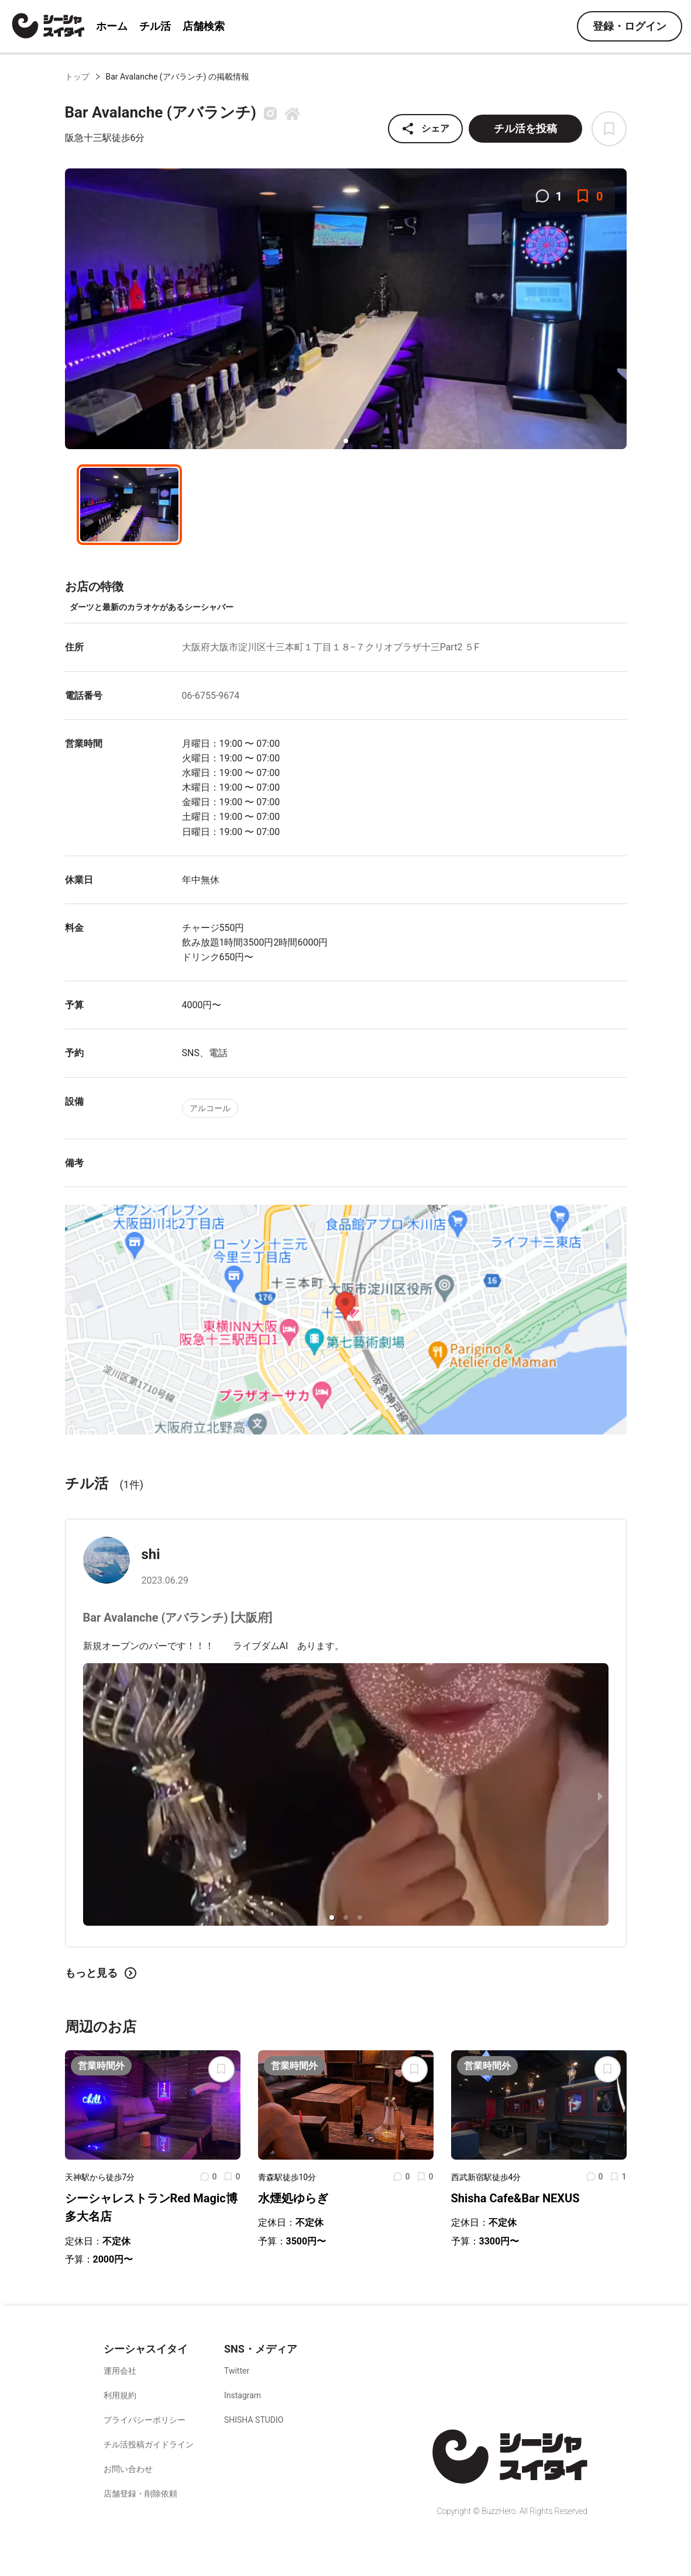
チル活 (155, 26)
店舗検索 (204, 26)
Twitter (236, 2370)
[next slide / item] (600, 1796)
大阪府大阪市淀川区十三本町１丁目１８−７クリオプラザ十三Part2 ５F (331, 647)
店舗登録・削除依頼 (140, 2493)
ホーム (112, 26)
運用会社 (120, 2370)
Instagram (242, 2395)
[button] (345, 441)
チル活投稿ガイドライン (149, 2444)
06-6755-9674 (211, 695)
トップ (77, 76)
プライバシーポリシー (144, 2420)
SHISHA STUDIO (254, 2420)
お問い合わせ (128, 2469)
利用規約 (120, 2395)
